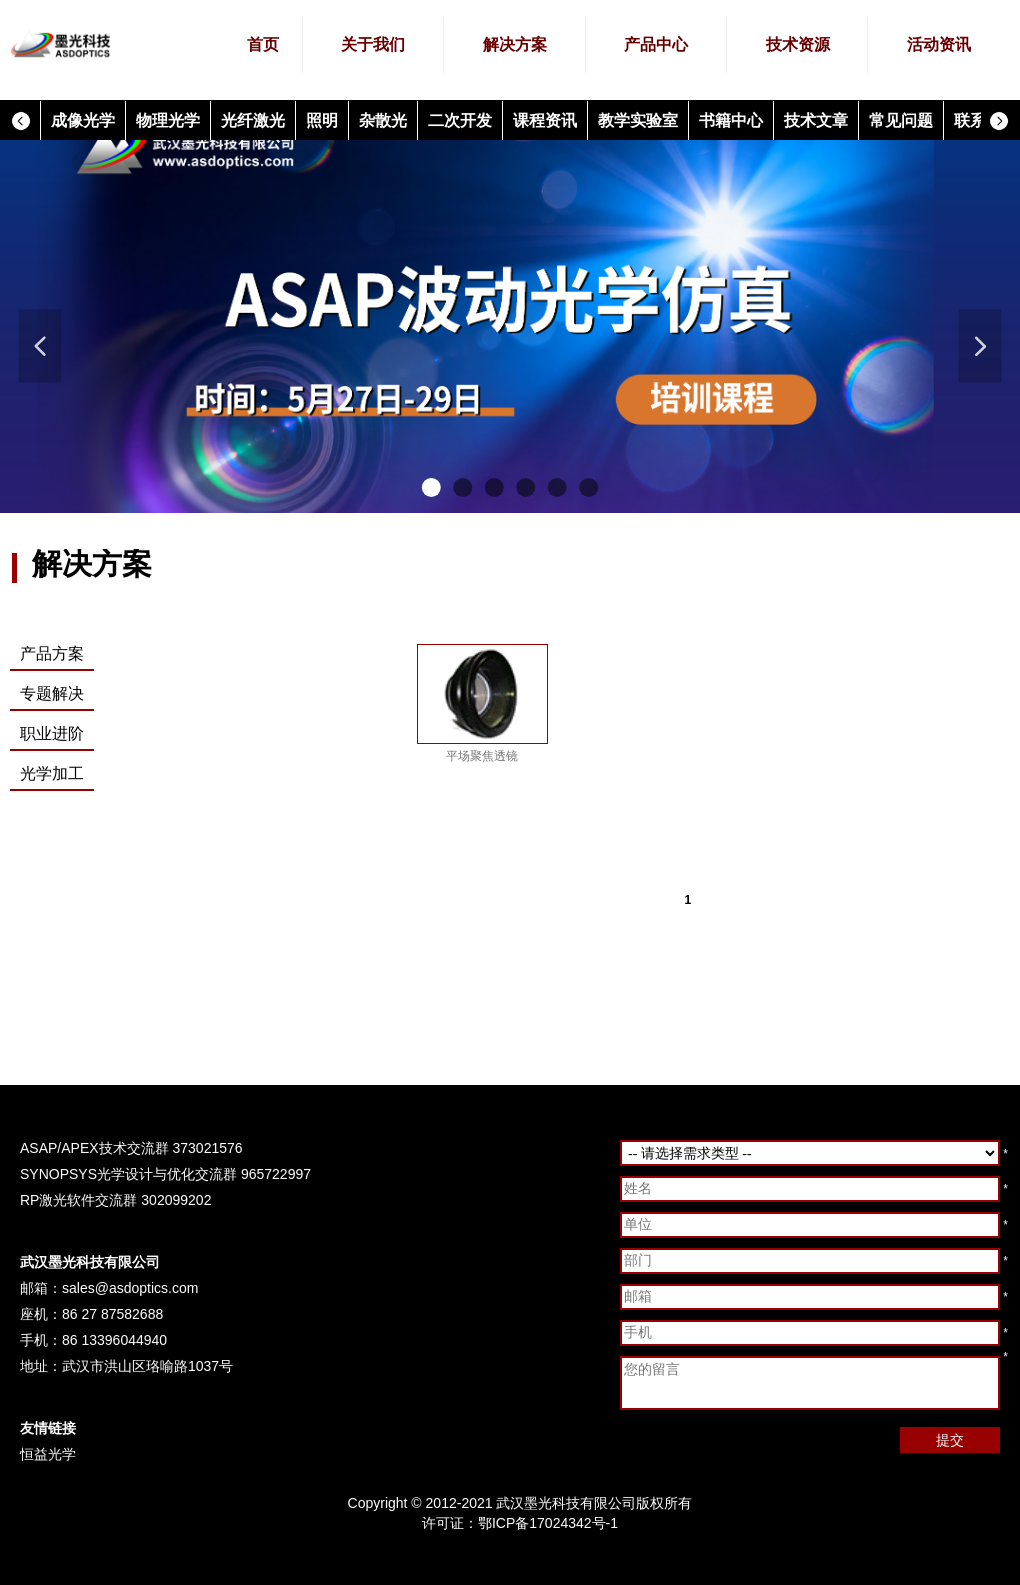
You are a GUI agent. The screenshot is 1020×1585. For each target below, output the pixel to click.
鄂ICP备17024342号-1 (548, 1523)
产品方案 (52, 653)
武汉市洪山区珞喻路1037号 (147, 1366)
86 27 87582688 (112, 1314)
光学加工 (52, 773)
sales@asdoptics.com (130, 1288)
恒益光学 (48, 1454)
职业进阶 (52, 733)
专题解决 (52, 693)
